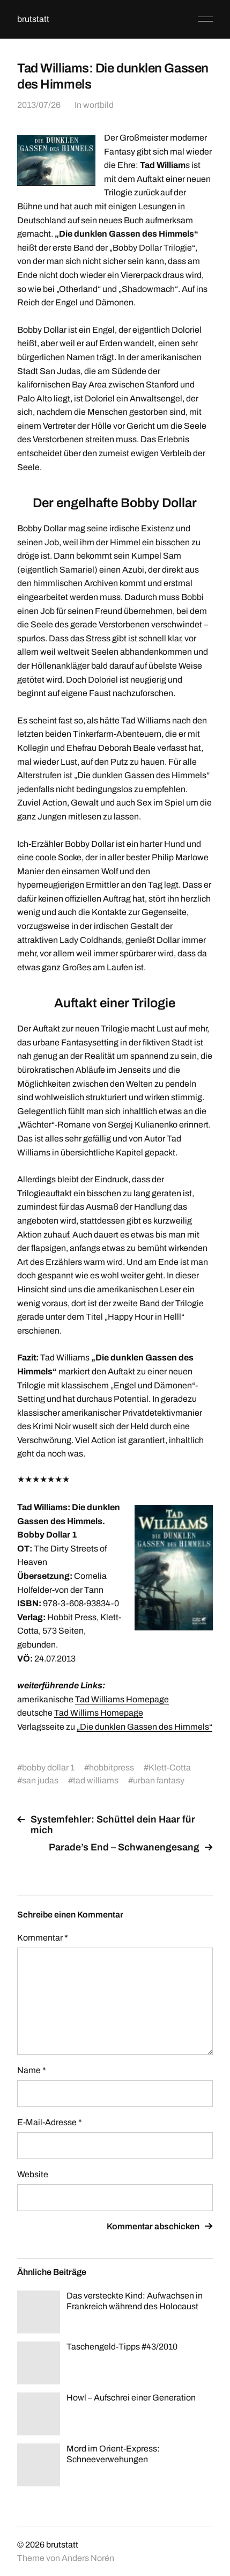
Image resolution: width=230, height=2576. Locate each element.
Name (31, 2070)
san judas (40, 1780)
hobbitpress (111, 1767)
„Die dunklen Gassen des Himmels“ (144, 1726)
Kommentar (42, 1937)
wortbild (98, 104)
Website (32, 2174)
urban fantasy (158, 1780)
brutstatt (33, 19)
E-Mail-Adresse (49, 2122)
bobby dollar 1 (48, 1767)
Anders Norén (88, 2558)
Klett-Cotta (170, 1767)
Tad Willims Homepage (98, 1712)
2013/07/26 (39, 104)
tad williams (95, 1780)
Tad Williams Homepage (122, 1699)
